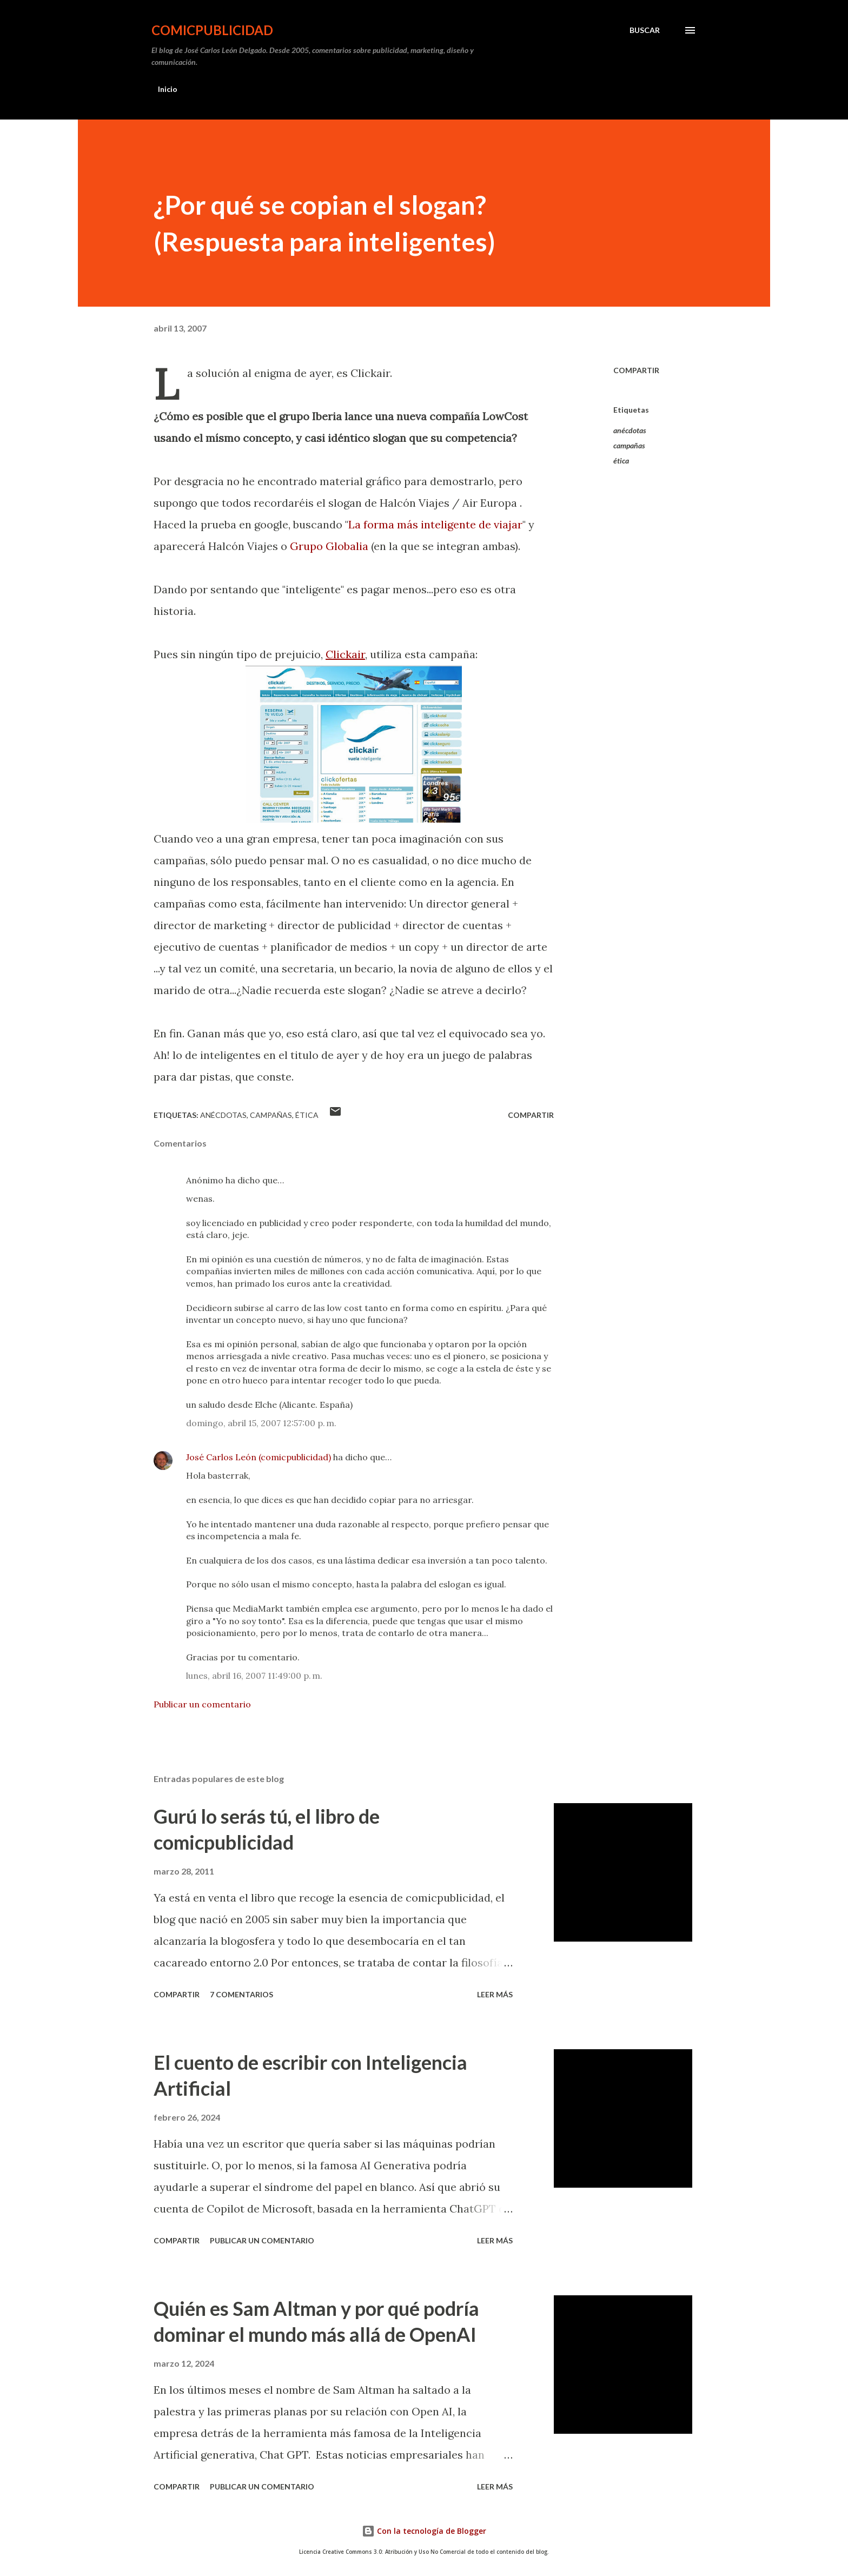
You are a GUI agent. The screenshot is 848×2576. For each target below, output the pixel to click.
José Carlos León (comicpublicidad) (258, 1457)
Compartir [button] (636, 370)
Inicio (167, 89)
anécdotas (629, 430)
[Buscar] (645, 30)
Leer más (495, 1994)
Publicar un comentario (202, 1704)
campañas (629, 445)
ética (621, 460)
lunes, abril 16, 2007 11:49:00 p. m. (254, 1675)
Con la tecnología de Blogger (424, 2531)
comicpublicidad (212, 30)
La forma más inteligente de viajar (435, 524)
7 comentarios (241, 1994)
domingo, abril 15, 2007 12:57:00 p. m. (261, 1423)
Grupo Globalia (329, 546)
